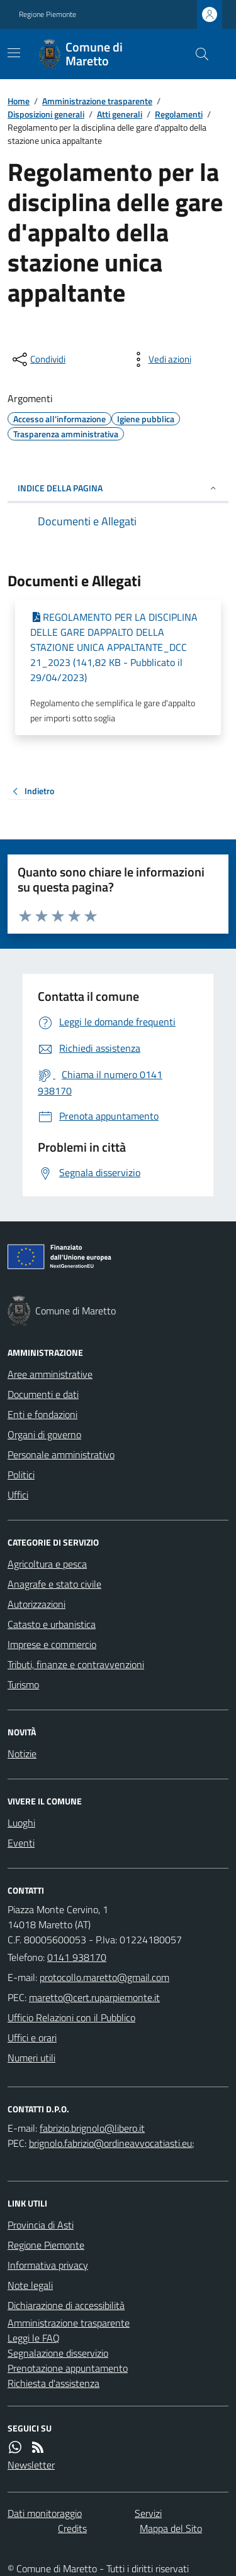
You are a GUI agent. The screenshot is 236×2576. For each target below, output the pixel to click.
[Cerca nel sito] (197, 54)
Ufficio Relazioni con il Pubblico (71, 2017)
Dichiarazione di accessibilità (66, 2305)
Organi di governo (44, 1434)
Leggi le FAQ (34, 2337)
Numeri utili (31, 2057)
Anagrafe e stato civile (54, 1583)
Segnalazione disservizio (58, 2352)
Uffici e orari (32, 2037)
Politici (21, 1474)
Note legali (30, 2285)
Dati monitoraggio (45, 2513)
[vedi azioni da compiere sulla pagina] (160, 359)
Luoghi (21, 1822)
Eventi (21, 1842)
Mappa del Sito (171, 2528)
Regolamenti (179, 114)
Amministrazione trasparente (97, 100)
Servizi (148, 2513)
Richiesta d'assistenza (53, 2383)
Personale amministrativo (61, 1454)
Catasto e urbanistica (52, 1624)
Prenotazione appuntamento (68, 2368)
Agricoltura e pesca (47, 1563)
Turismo (23, 1684)
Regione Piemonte (47, 14)
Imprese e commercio (52, 1644)
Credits (72, 2528)
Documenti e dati (43, 1394)
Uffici (18, 1494)
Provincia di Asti (41, 2224)
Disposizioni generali (46, 114)
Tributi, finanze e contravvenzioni (76, 1664)
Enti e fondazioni (42, 1414)
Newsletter (31, 2464)
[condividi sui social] (38, 359)
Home (19, 100)
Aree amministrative (50, 1374)
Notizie (22, 1753)
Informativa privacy (48, 2265)
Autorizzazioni (36, 1604)
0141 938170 (76, 1957)
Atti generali (119, 114)
